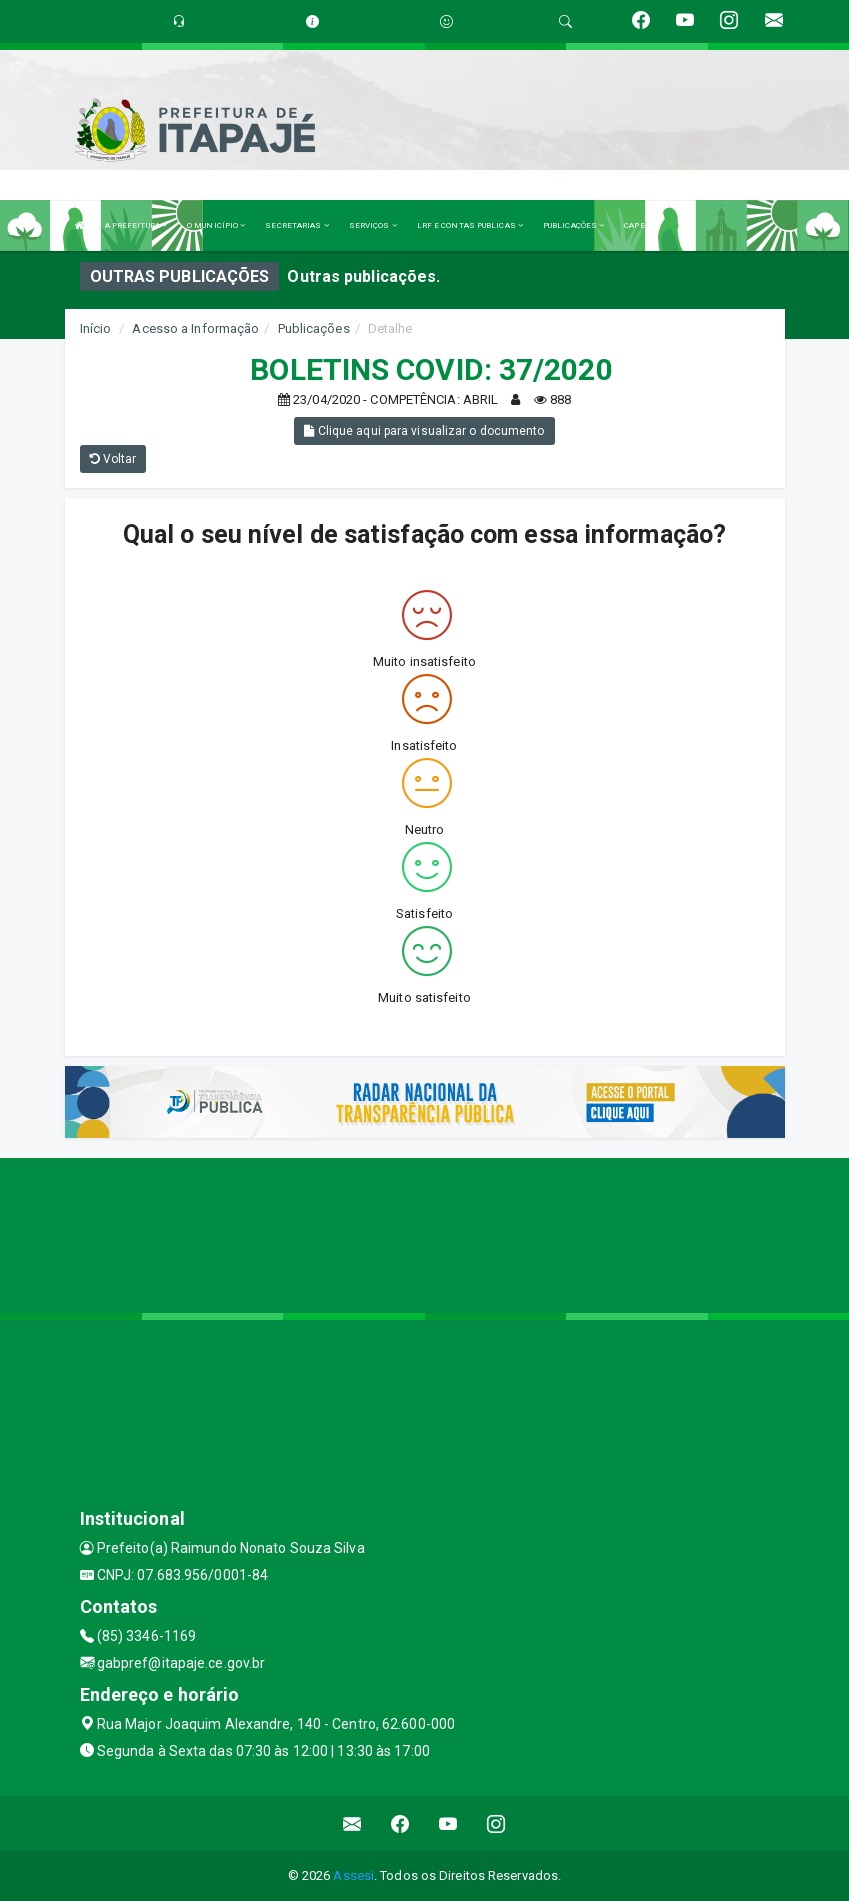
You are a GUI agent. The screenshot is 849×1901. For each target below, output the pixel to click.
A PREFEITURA (136, 225)
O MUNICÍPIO (216, 225)
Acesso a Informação (195, 328)
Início (96, 328)
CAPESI (639, 225)
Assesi (353, 1875)
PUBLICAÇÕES (573, 225)
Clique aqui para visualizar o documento (424, 431)
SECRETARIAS (296, 225)
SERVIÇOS (373, 225)
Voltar (113, 459)
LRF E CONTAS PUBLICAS (470, 225)
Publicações (314, 328)
